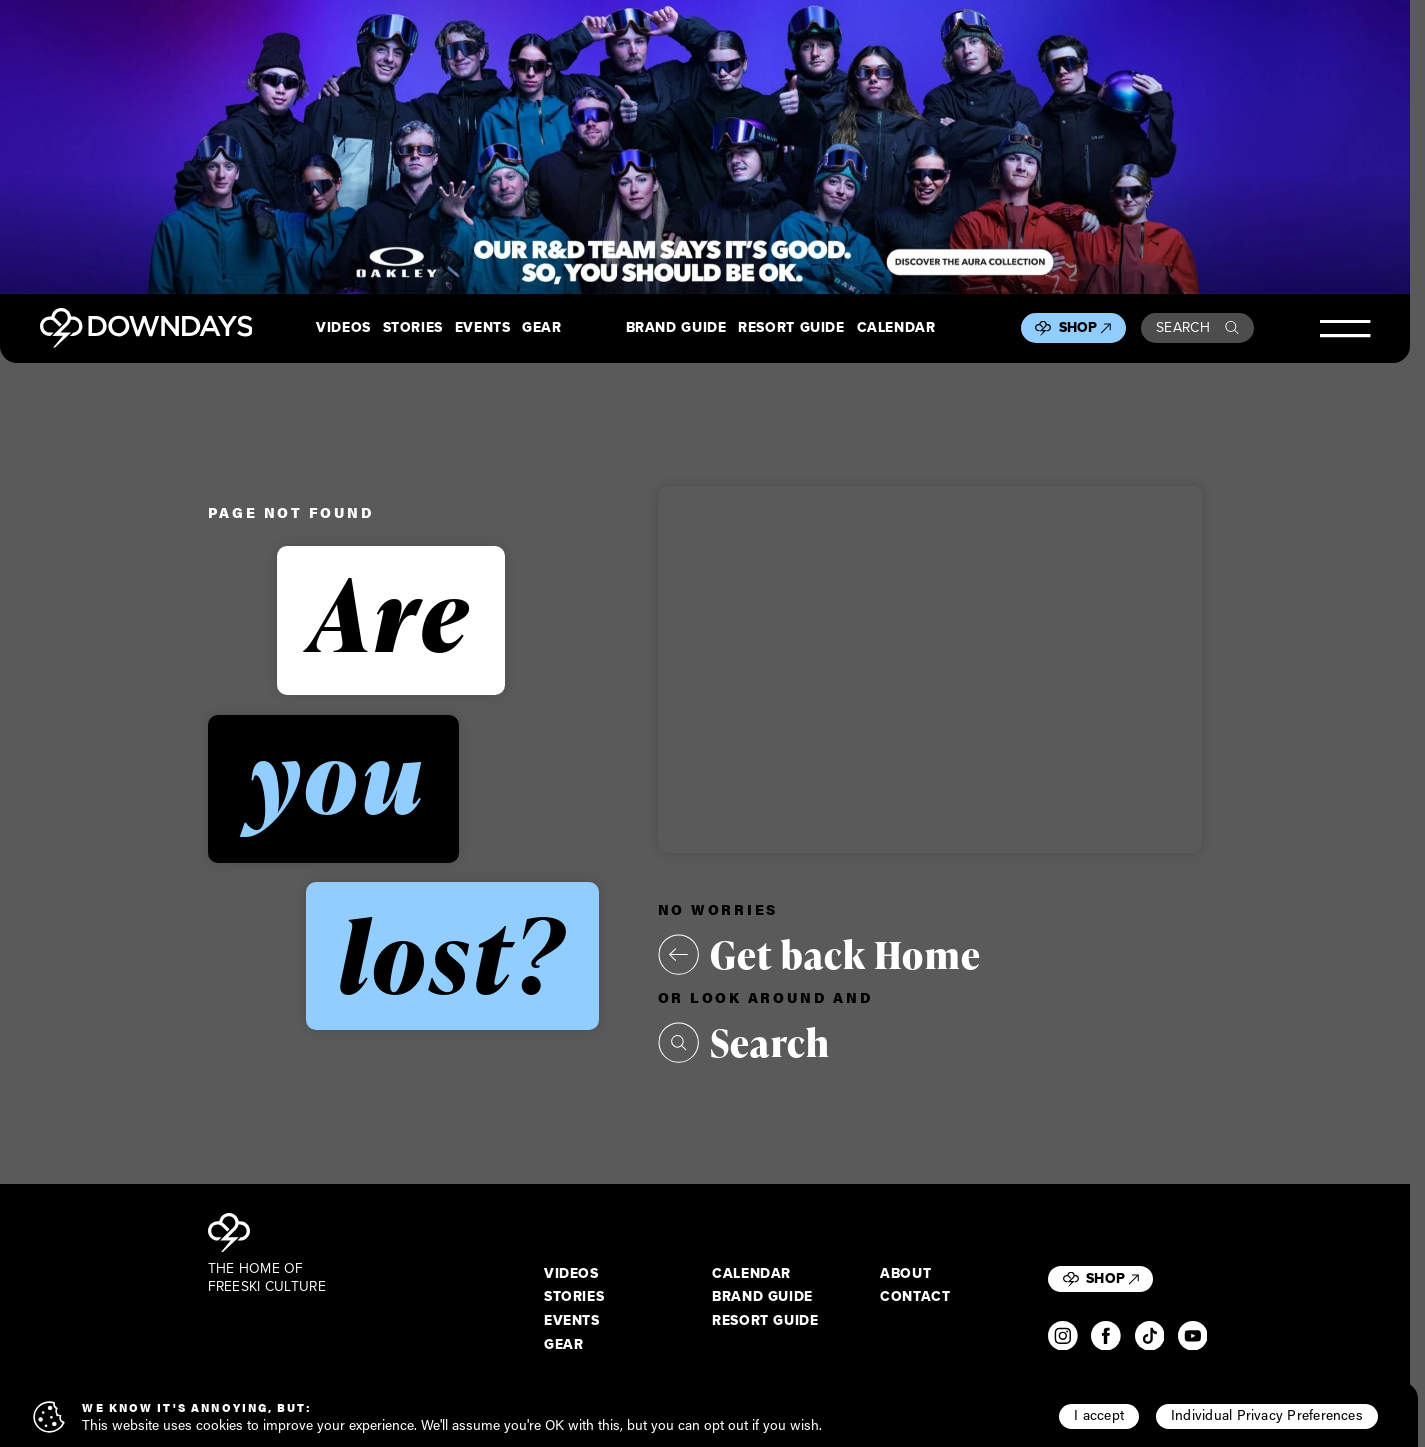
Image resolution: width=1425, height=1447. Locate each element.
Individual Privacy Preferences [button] (1267, 1415)
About (905, 1274)
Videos (343, 328)
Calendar (896, 328)
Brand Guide (676, 328)
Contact (915, 1297)
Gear (542, 328)
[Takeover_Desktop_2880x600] (705, 147)
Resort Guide (791, 328)
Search (1197, 327)
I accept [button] (1099, 1415)
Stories (413, 328)
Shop (1085, 327)
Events (483, 328)
